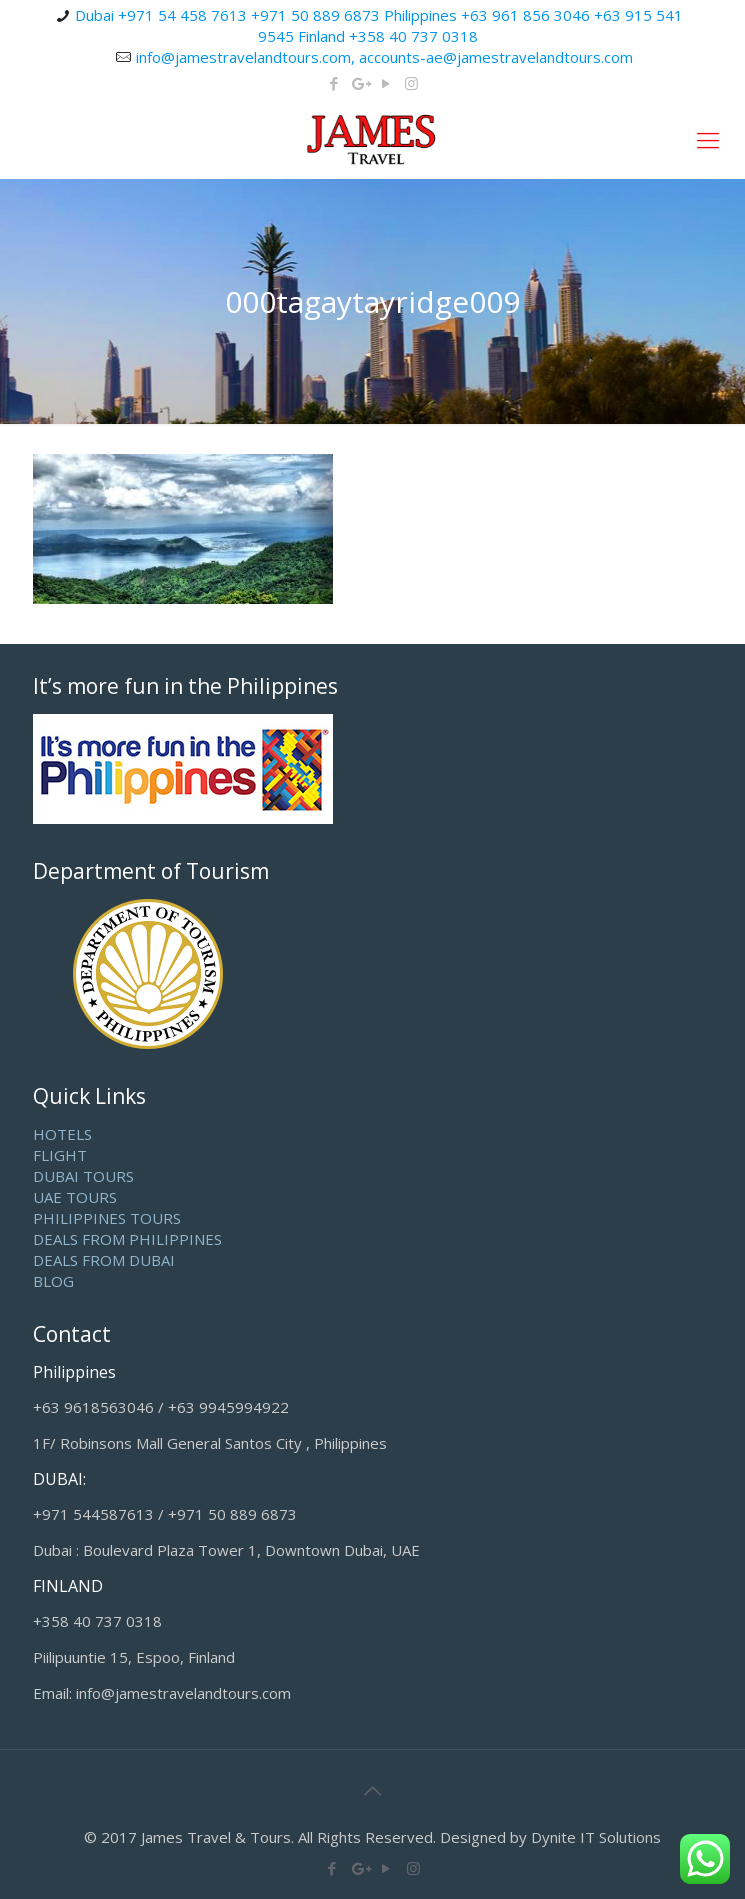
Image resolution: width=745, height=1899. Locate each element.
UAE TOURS (75, 1197)
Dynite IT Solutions (596, 1837)
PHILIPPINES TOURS (107, 1218)
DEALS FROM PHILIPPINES (127, 1239)
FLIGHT (60, 1155)
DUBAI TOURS (83, 1176)
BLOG (53, 1281)
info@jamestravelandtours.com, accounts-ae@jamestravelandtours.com (384, 57)
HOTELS (62, 1134)
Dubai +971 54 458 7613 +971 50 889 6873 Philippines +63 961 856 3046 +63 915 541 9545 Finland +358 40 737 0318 (379, 25)
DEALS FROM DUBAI (104, 1260)
